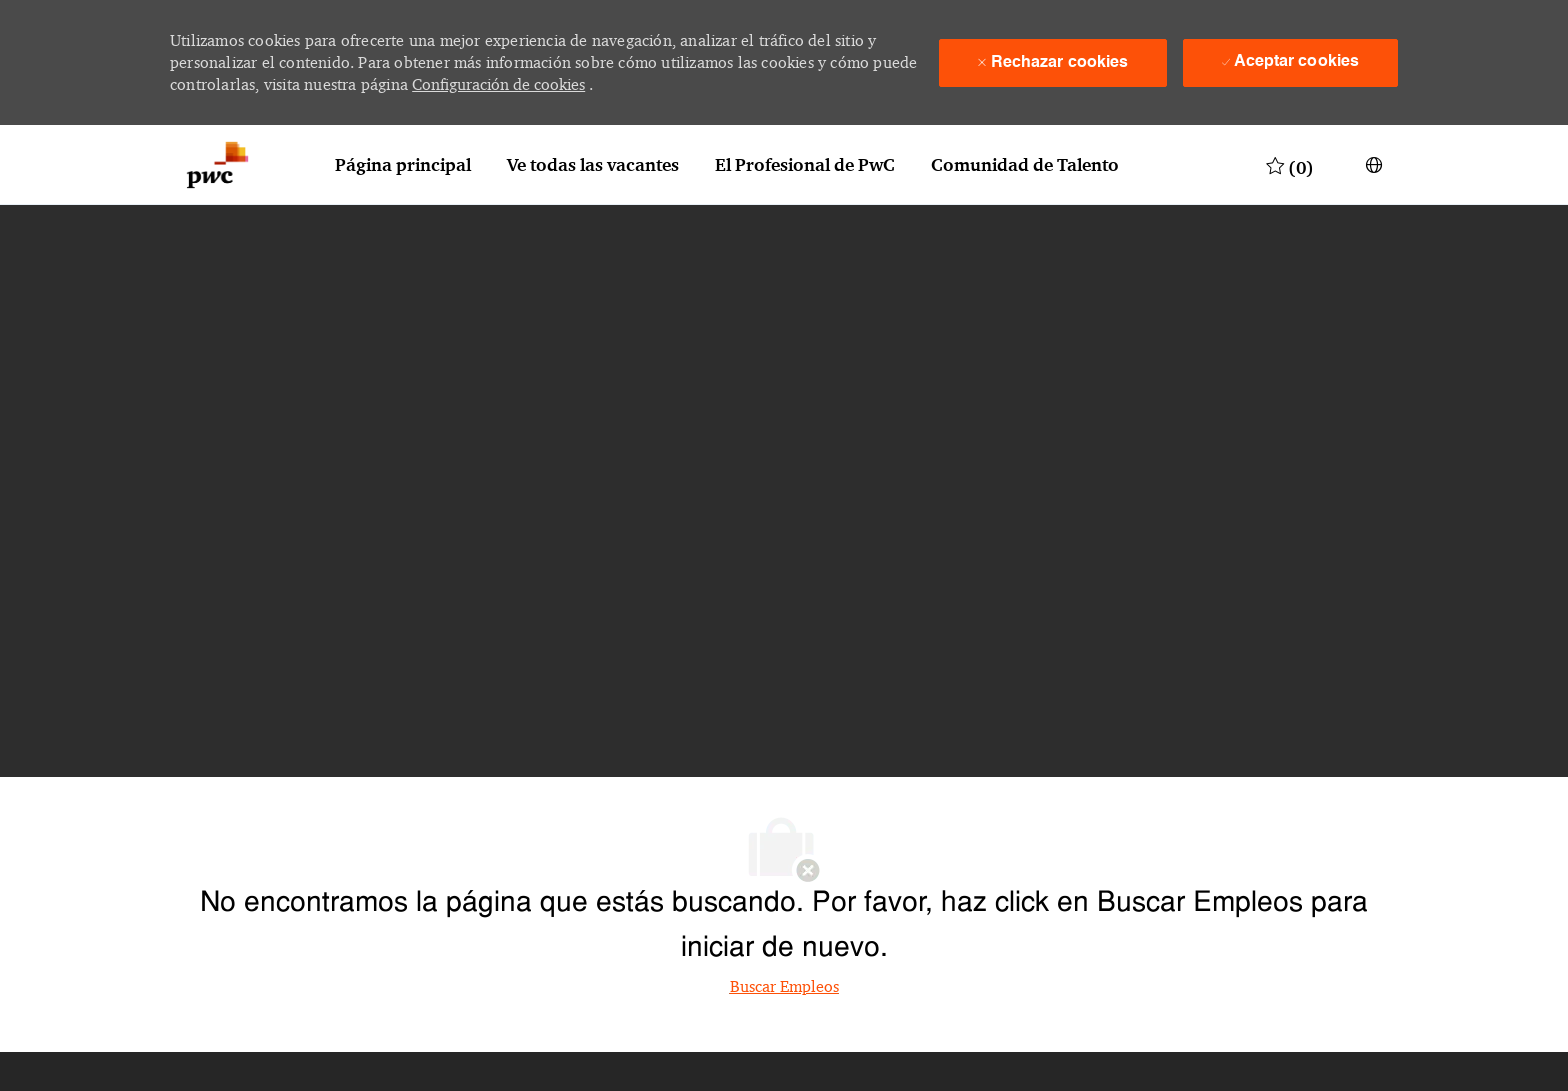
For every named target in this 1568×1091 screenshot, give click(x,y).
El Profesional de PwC (805, 165)
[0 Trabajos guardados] (1290, 165)
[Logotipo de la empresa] (217, 165)
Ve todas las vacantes (593, 165)
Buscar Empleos (784, 986)
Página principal (403, 165)
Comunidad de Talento (1025, 165)
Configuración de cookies (498, 84)
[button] (1374, 165)
